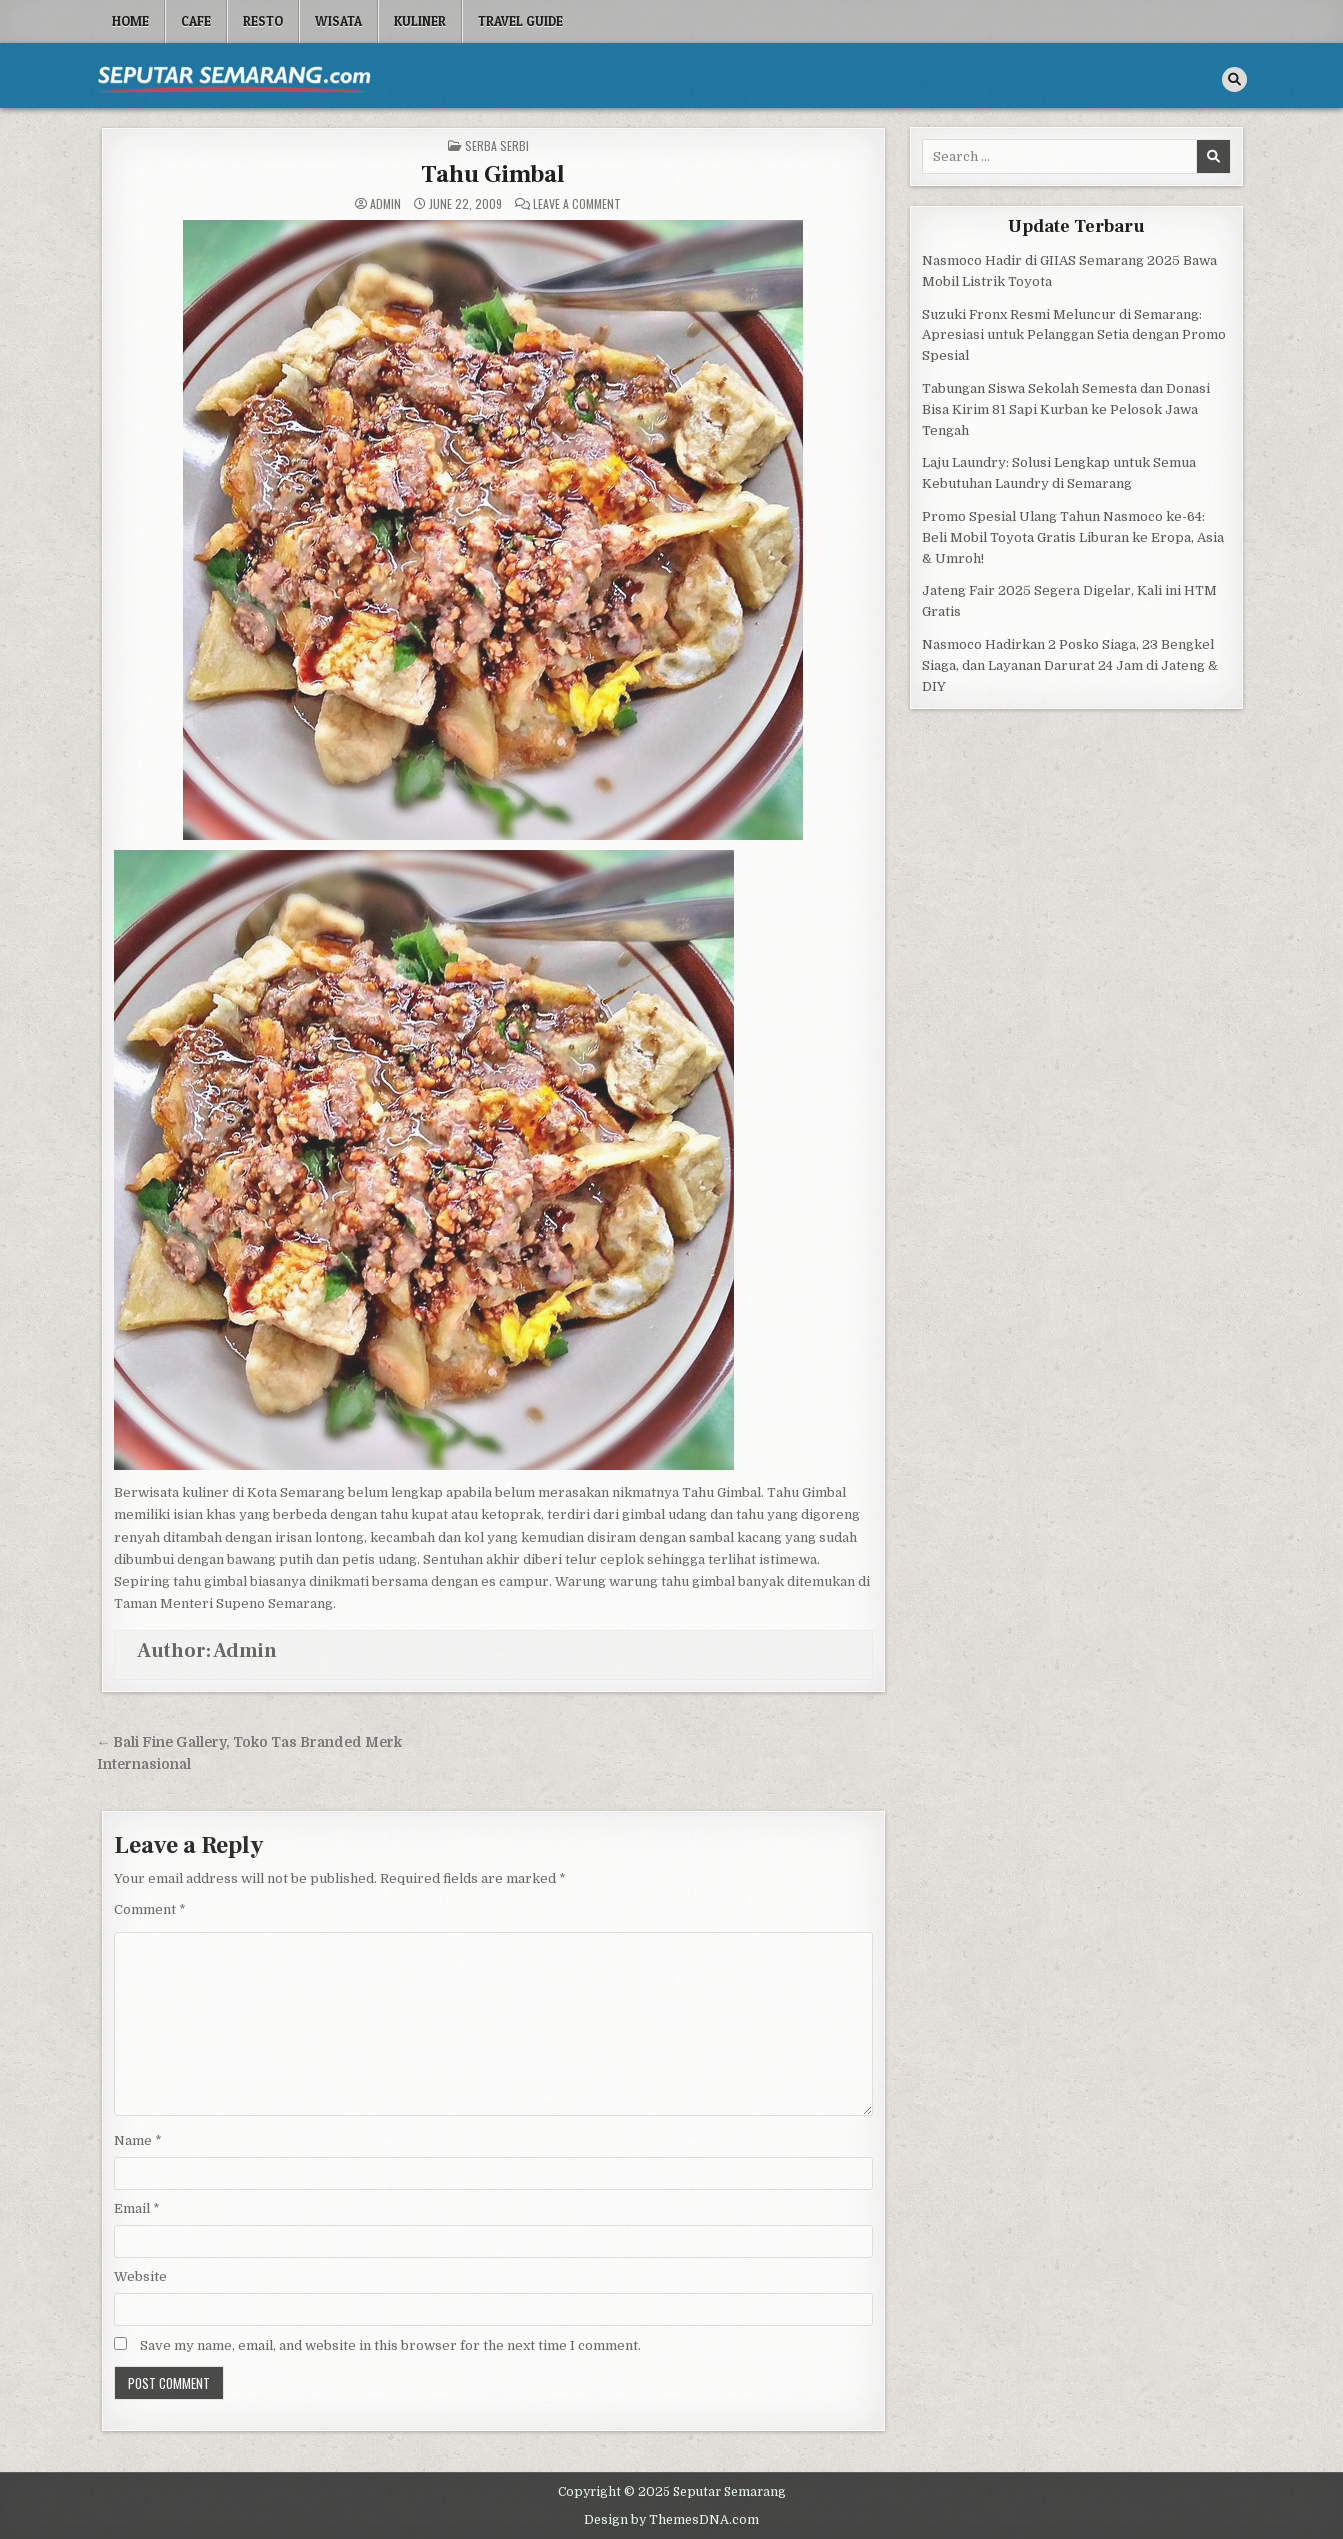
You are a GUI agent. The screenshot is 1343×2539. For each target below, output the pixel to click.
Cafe (196, 21)
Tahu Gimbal (493, 174)
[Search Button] (1234, 79)
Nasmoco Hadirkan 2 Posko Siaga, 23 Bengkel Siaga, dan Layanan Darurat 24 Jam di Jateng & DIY (1070, 665)
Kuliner (420, 21)
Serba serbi (497, 145)
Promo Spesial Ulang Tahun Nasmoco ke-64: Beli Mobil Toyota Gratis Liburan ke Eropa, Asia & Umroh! (1073, 537)
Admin (385, 204)
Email (137, 2208)
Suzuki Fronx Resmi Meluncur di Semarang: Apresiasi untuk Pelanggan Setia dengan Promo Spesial (1074, 335)
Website (140, 2276)
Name (138, 2140)
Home (130, 21)
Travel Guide (520, 21)
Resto (263, 21)
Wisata (338, 21)
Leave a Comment (577, 204)
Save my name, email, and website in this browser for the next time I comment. (390, 2345)
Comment (150, 1909)
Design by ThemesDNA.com (671, 2520)
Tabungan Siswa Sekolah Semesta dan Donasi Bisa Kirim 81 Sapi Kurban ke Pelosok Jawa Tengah (1066, 409)
